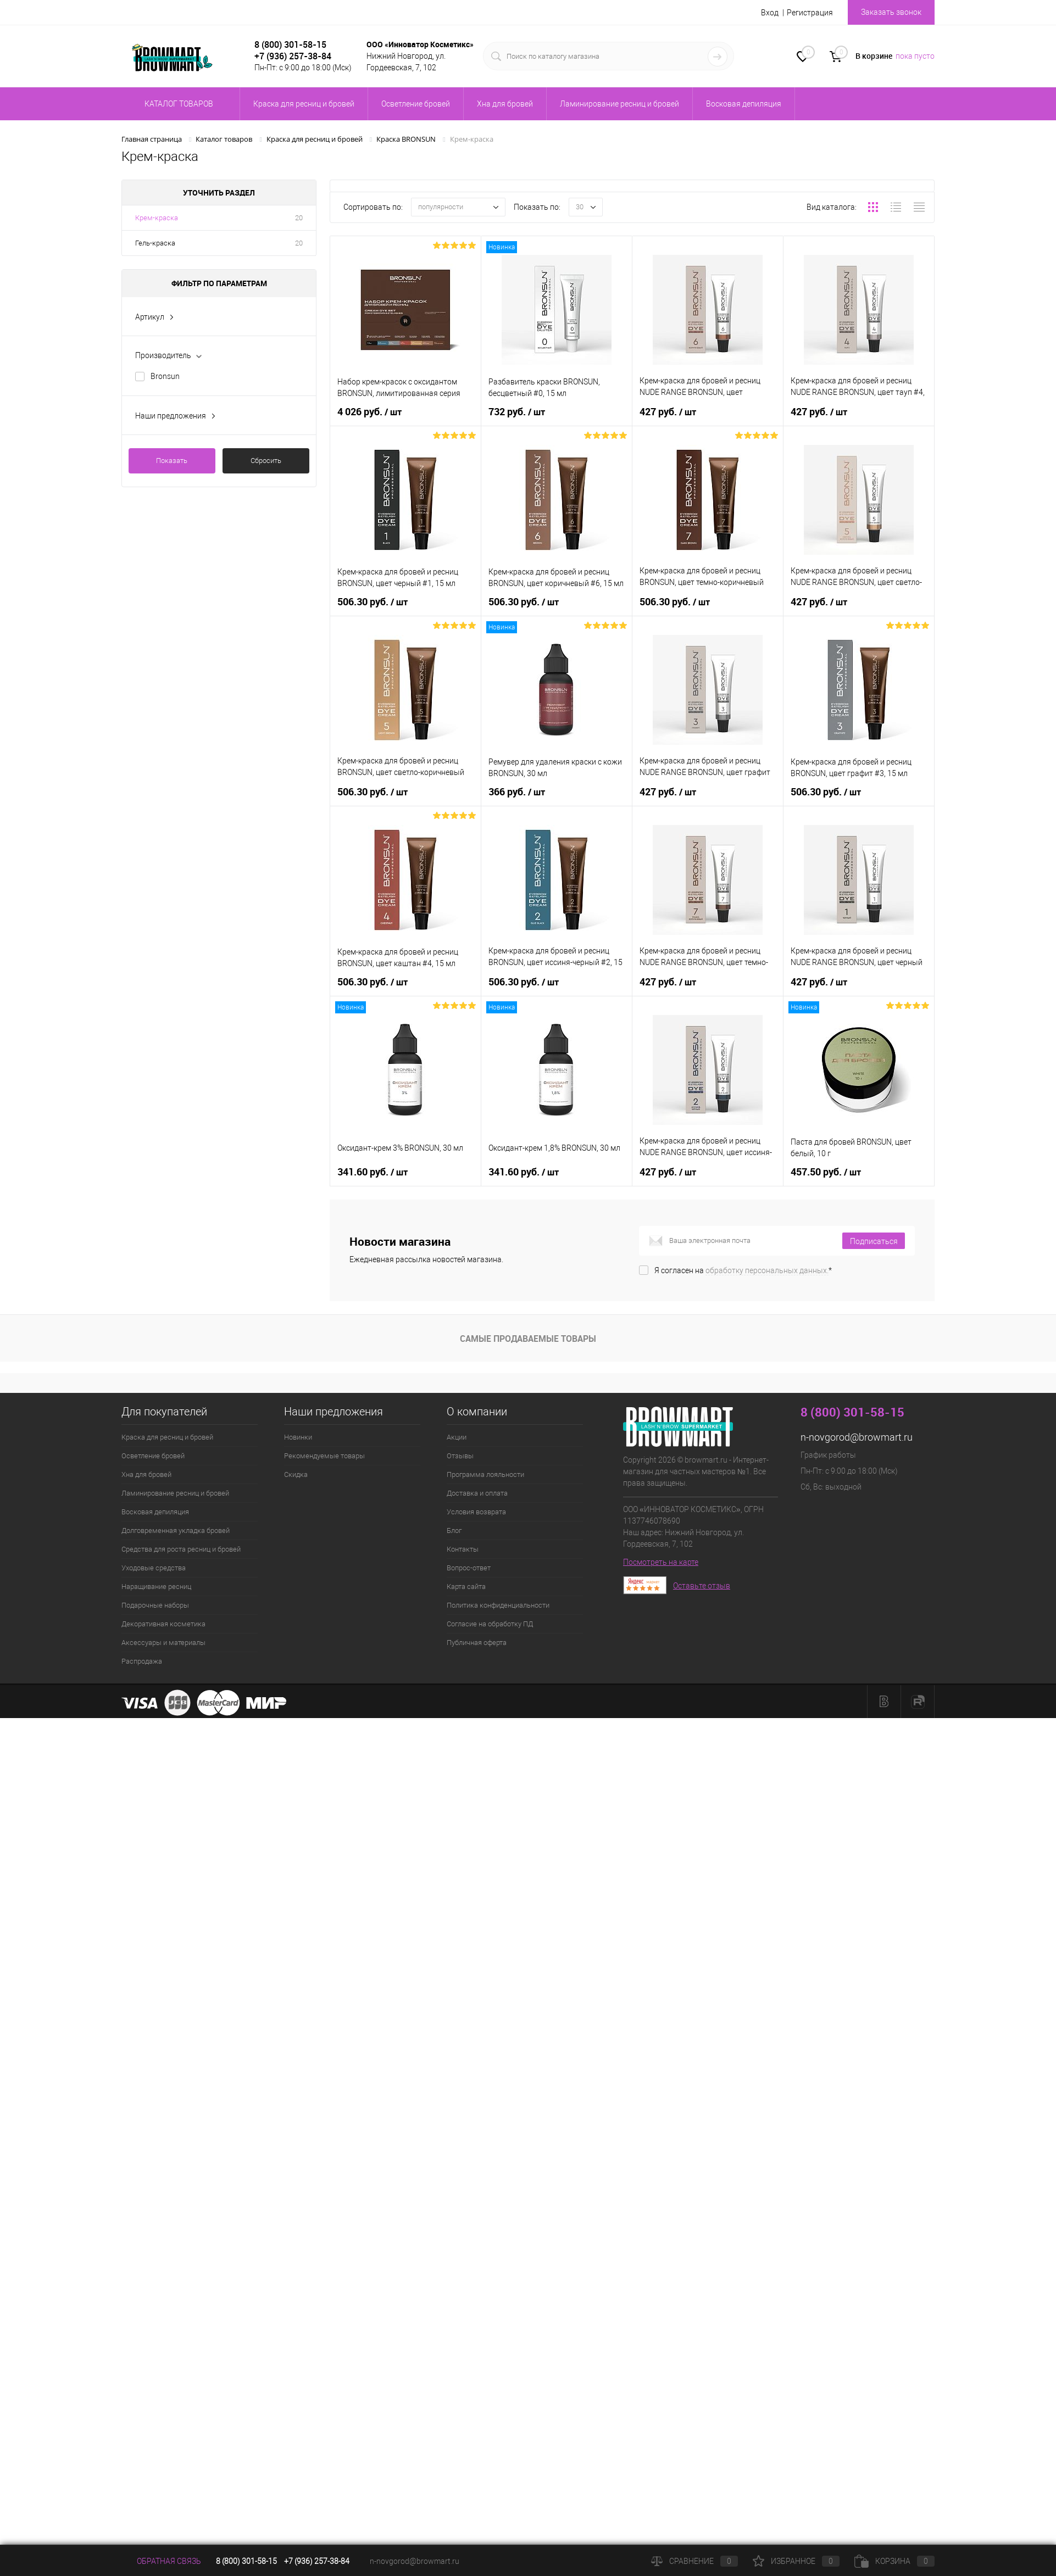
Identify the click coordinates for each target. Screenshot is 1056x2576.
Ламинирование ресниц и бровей (175, 1493)
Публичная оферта (477, 1642)
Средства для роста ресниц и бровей (181, 1549)
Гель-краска (155, 243)
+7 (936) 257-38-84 (316, 2561)
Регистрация (810, 12)
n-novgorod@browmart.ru (857, 1437)
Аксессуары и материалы (163, 1642)
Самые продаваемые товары (528, 1338)
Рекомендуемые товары (324, 1456)
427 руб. (669, 410)
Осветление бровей (153, 1456)
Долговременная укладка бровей (175, 1530)
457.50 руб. (827, 1170)
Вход (770, 12)
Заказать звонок (891, 12)
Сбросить (266, 460)
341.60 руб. (373, 1170)
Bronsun (165, 376)
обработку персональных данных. (767, 1270)
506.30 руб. (373, 600)
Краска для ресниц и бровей (167, 1437)
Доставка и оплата (477, 1493)
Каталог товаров (177, 104)
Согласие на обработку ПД (490, 1624)
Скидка (296, 1474)
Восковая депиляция (155, 1512)
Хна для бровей (146, 1474)
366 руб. (517, 790)
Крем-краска (156, 218)
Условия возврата (476, 1512)
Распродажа (141, 1661)
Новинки (298, 1437)
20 (299, 218)
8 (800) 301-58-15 (290, 44)
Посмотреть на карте (660, 1562)
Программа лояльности (485, 1474)
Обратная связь (161, 2561)
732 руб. (517, 410)
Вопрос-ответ (469, 1568)
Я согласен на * (743, 1270)
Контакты (463, 1549)
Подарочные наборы (155, 1605)
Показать (171, 460)
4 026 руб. (370, 410)
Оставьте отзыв (701, 1585)
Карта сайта (466, 1586)
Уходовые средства (153, 1568)
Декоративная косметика (163, 1624)
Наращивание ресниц (156, 1586)
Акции (456, 1437)
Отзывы (460, 1456)
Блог (454, 1530)
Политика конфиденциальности (498, 1605)
